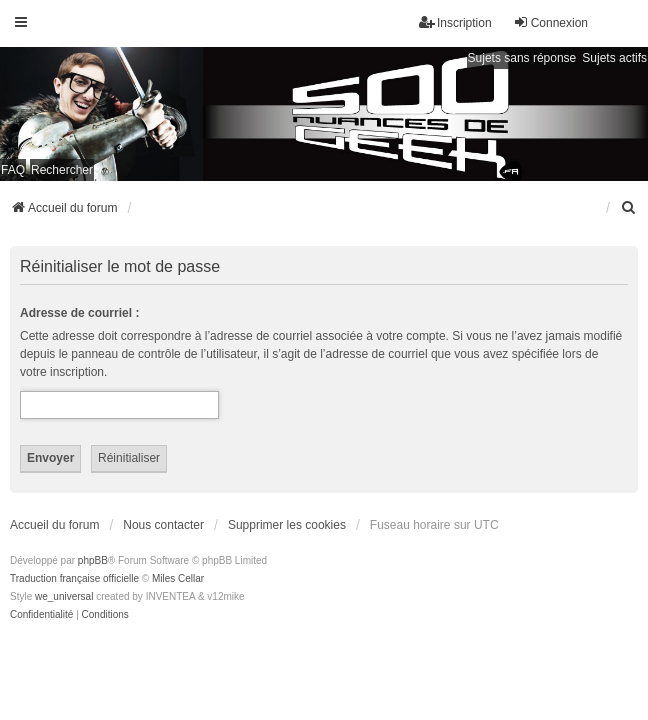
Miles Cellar (178, 578)
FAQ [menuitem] (13, 170)
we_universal (64, 596)
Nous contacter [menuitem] (163, 525)
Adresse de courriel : (79, 313)
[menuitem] (629, 208)
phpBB (93, 560)
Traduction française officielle (74, 578)
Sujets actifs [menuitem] (614, 58)
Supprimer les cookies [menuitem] (287, 525)
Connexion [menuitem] (550, 22)
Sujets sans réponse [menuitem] (522, 58)
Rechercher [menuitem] (62, 170)
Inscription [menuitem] (455, 22)
